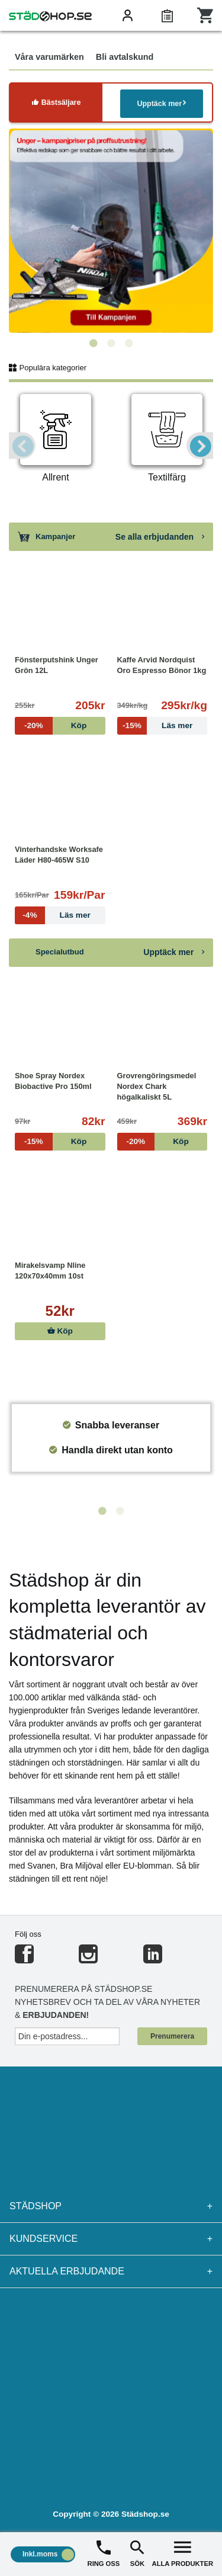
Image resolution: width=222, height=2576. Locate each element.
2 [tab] (111, 344)
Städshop (111, 2206)
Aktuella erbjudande (111, 2271)
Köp (60, 1331)
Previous (22, 445)
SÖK (137, 2552)
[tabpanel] (111, 231)
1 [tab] (93, 344)
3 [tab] (129, 344)
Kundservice (111, 2238)
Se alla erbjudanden (159, 537)
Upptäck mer (161, 103)
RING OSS (104, 2552)
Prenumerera (172, 2036)
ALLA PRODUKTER (182, 2552)
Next (199, 445)
